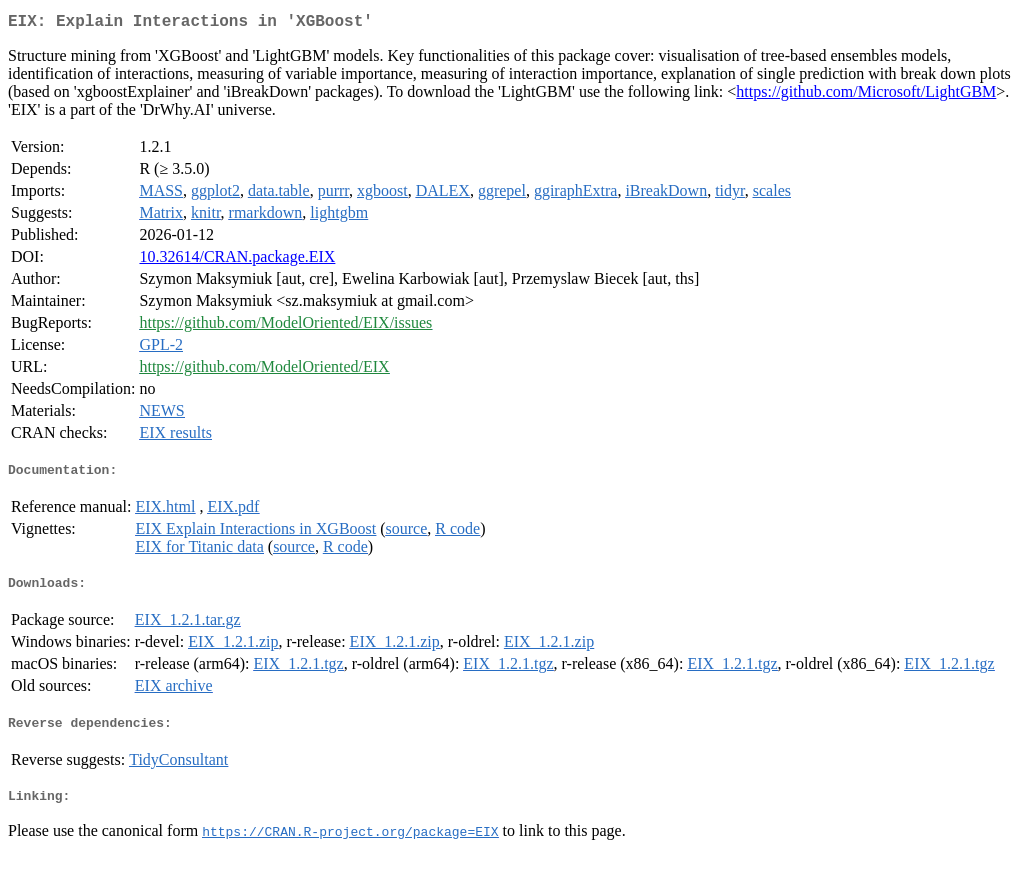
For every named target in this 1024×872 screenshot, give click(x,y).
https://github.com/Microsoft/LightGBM (866, 95)
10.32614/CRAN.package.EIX (237, 260)
